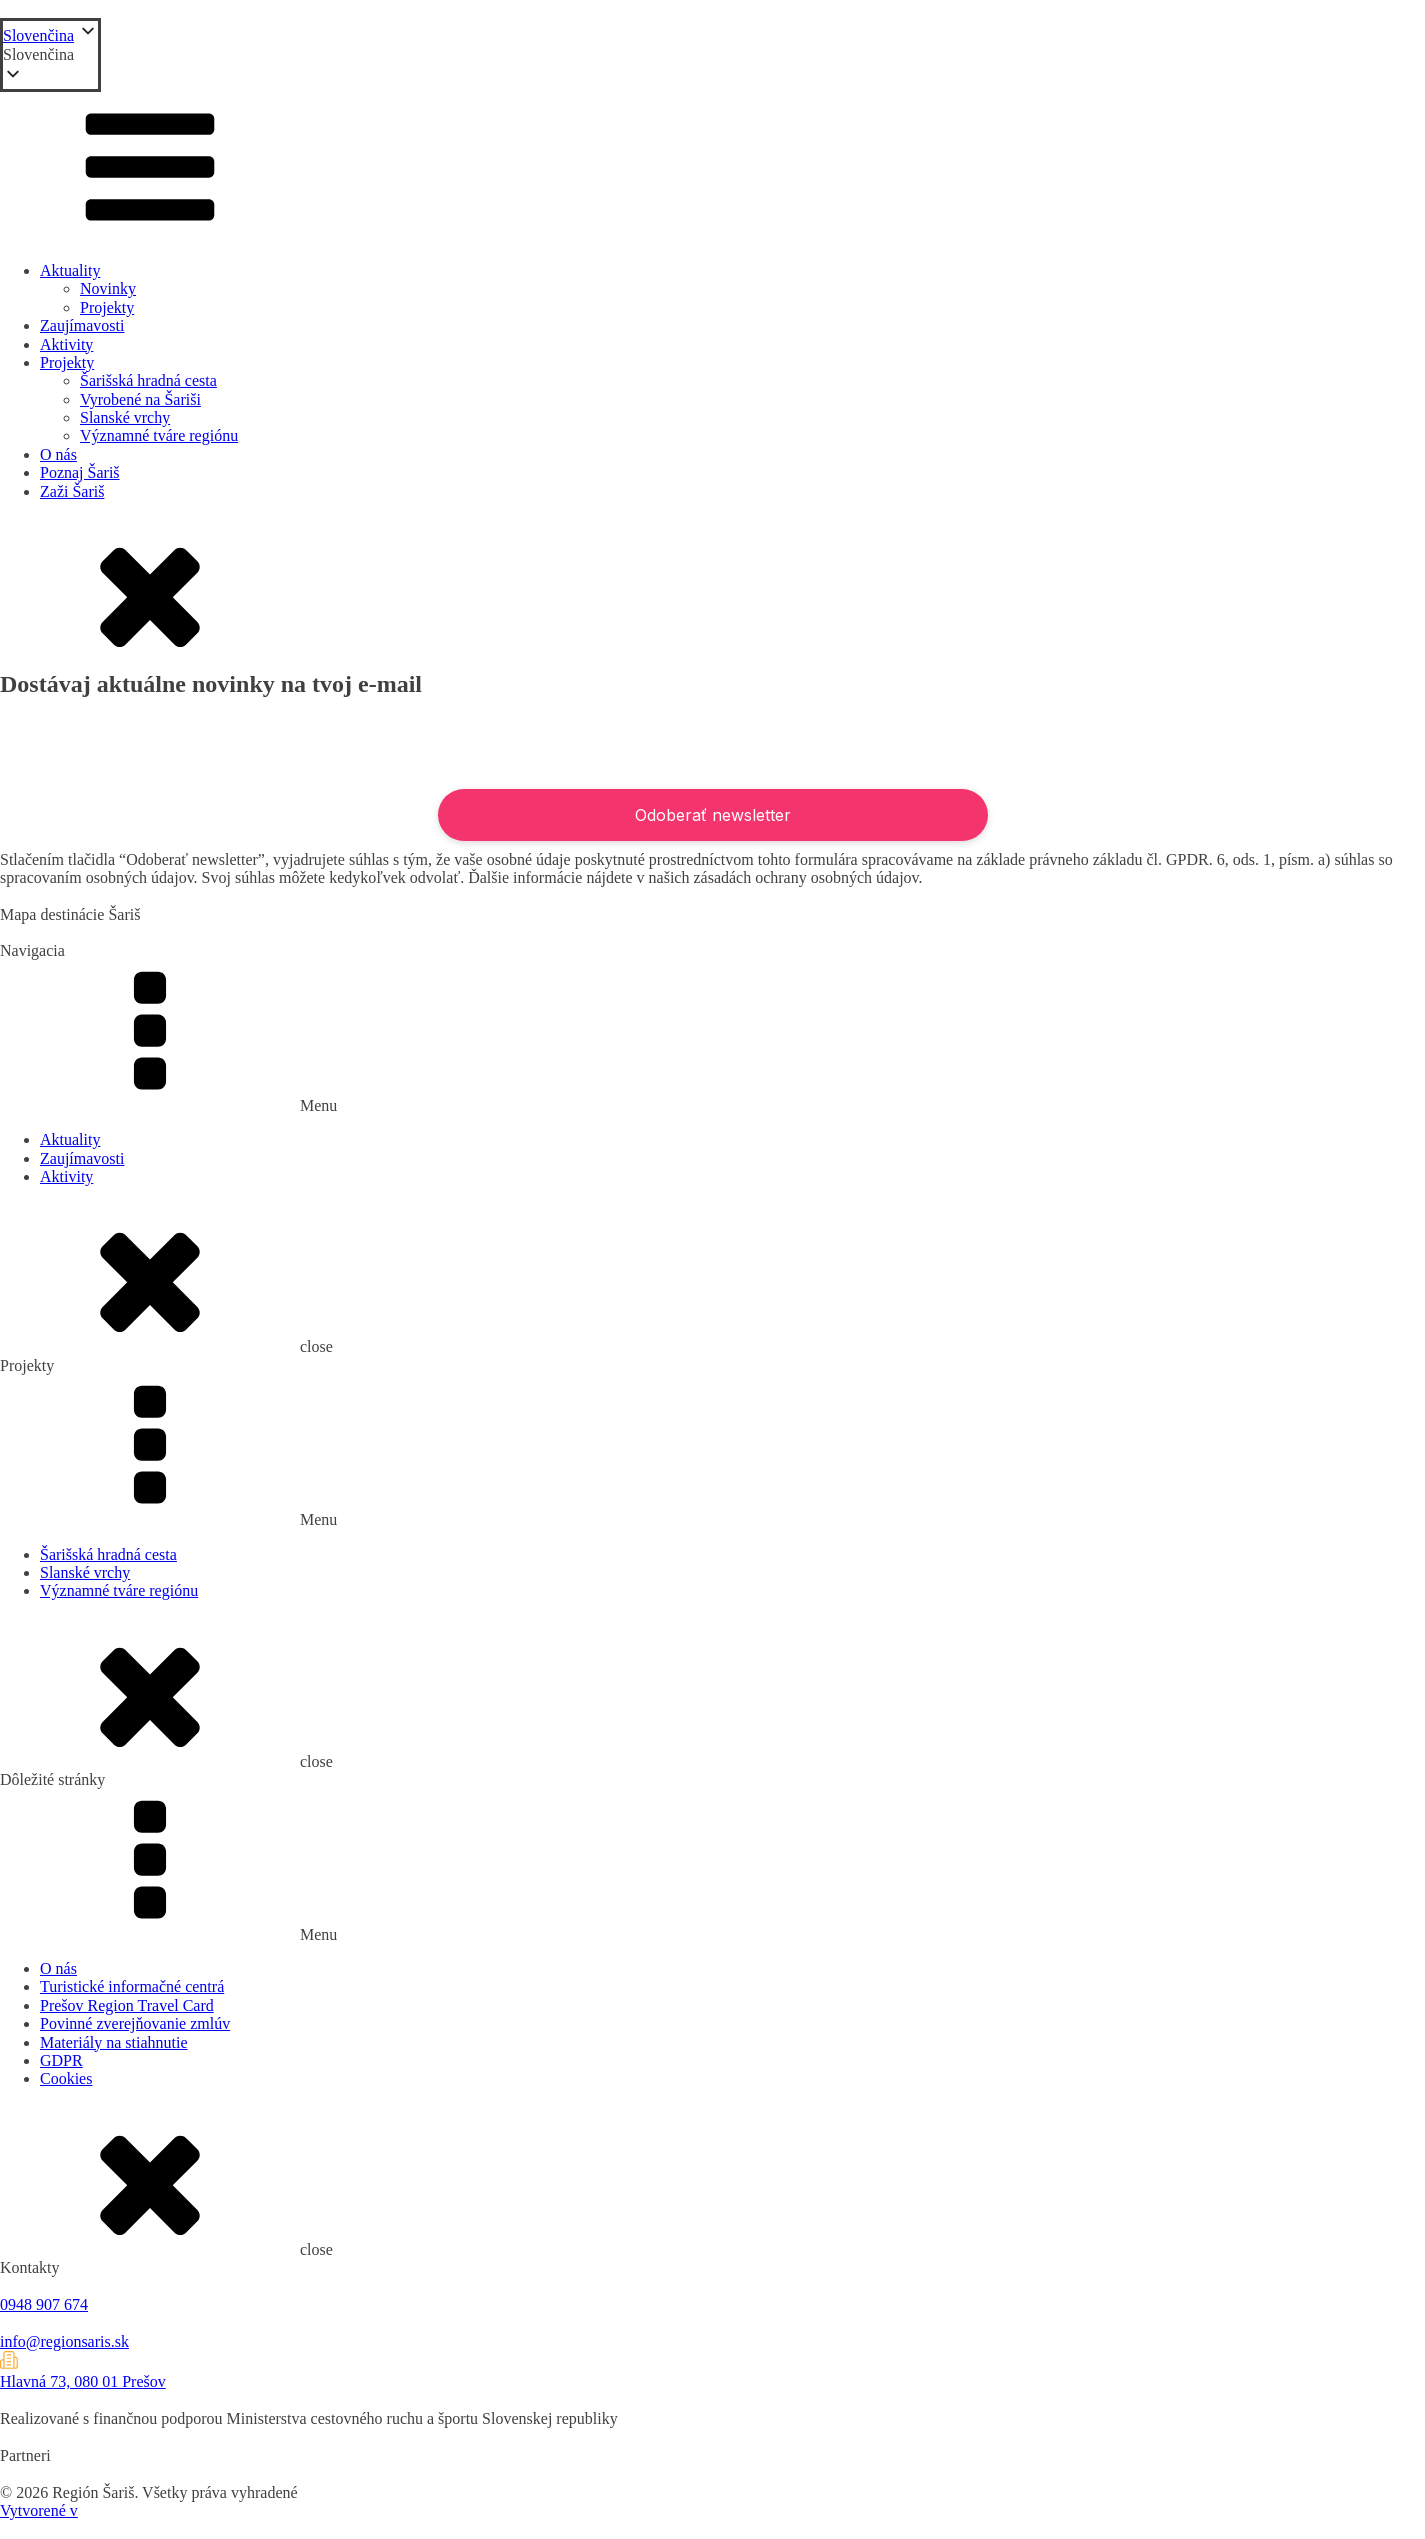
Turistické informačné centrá (132, 1986)
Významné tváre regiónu (159, 435)
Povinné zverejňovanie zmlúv (135, 2023)
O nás (58, 454)
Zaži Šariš (72, 491)
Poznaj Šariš (80, 472)
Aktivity (66, 344)
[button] (50, 55)
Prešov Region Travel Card (127, 2005)
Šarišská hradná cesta (148, 380)
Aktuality (70, 270)
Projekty (107, 307)
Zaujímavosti (82, 325)
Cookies (66, 2078)
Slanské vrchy (125, 417)
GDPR (61, 2060)
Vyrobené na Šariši (140, 399)
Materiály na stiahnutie (114, 2042)
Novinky (108, 288)
